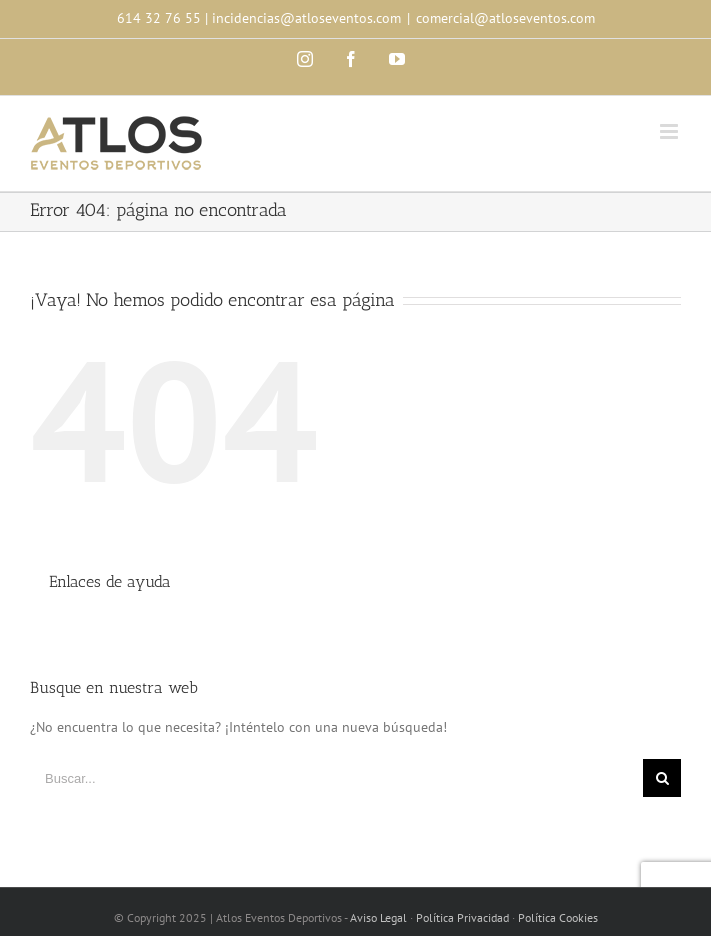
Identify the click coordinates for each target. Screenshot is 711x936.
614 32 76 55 (159, 18)
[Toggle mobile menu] (670, 131)
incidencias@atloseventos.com (306, 18)
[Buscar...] (336, 778)
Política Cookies (558, 917)
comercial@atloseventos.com (505, 18)
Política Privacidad (462, 917)
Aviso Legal (378, 917)
